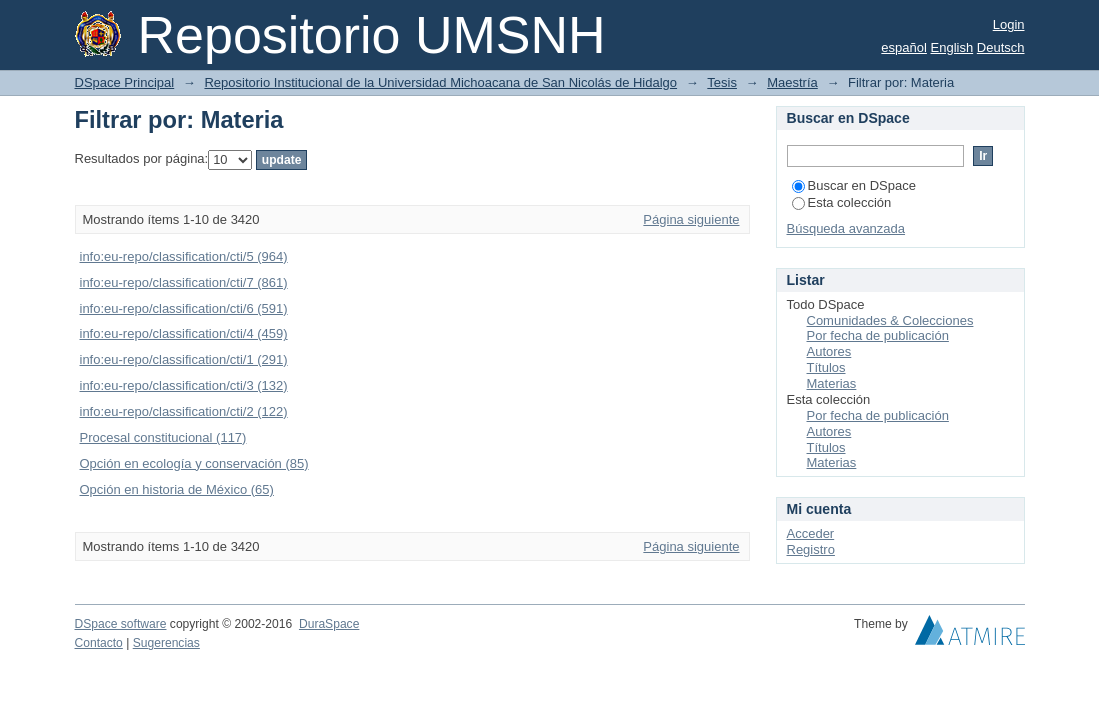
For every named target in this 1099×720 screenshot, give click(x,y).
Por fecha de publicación (878, 335)
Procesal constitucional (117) (163, 437)
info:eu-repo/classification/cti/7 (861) (184, 282)
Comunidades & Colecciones (890, 320)
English (952, 47)
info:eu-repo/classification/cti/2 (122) (184, 411)
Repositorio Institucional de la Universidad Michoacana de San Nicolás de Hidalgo (440, 82)
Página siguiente (691, 219)
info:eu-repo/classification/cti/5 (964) (184, 256)
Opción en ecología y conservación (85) (194, 463)
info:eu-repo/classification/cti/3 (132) (184, 385)
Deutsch (1001, 47)
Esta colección (842, 202)
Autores (829, 351)
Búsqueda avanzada (846, 228)
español (904, 47)
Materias (832, 383)
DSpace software (121, 624)
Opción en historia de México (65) (177, 489)
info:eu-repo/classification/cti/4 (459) (184, 333)
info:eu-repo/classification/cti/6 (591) (184, 308)
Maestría (792, 82)
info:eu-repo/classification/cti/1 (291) (184, 359)
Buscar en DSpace (854, 185)
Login (1009, 24)
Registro (811, 549)
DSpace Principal (125, 82)
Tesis (722, 82)
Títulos (826, 367)
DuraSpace (329, 624)
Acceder (811, 533)
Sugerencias (166, 643)
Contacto (99, 643)
